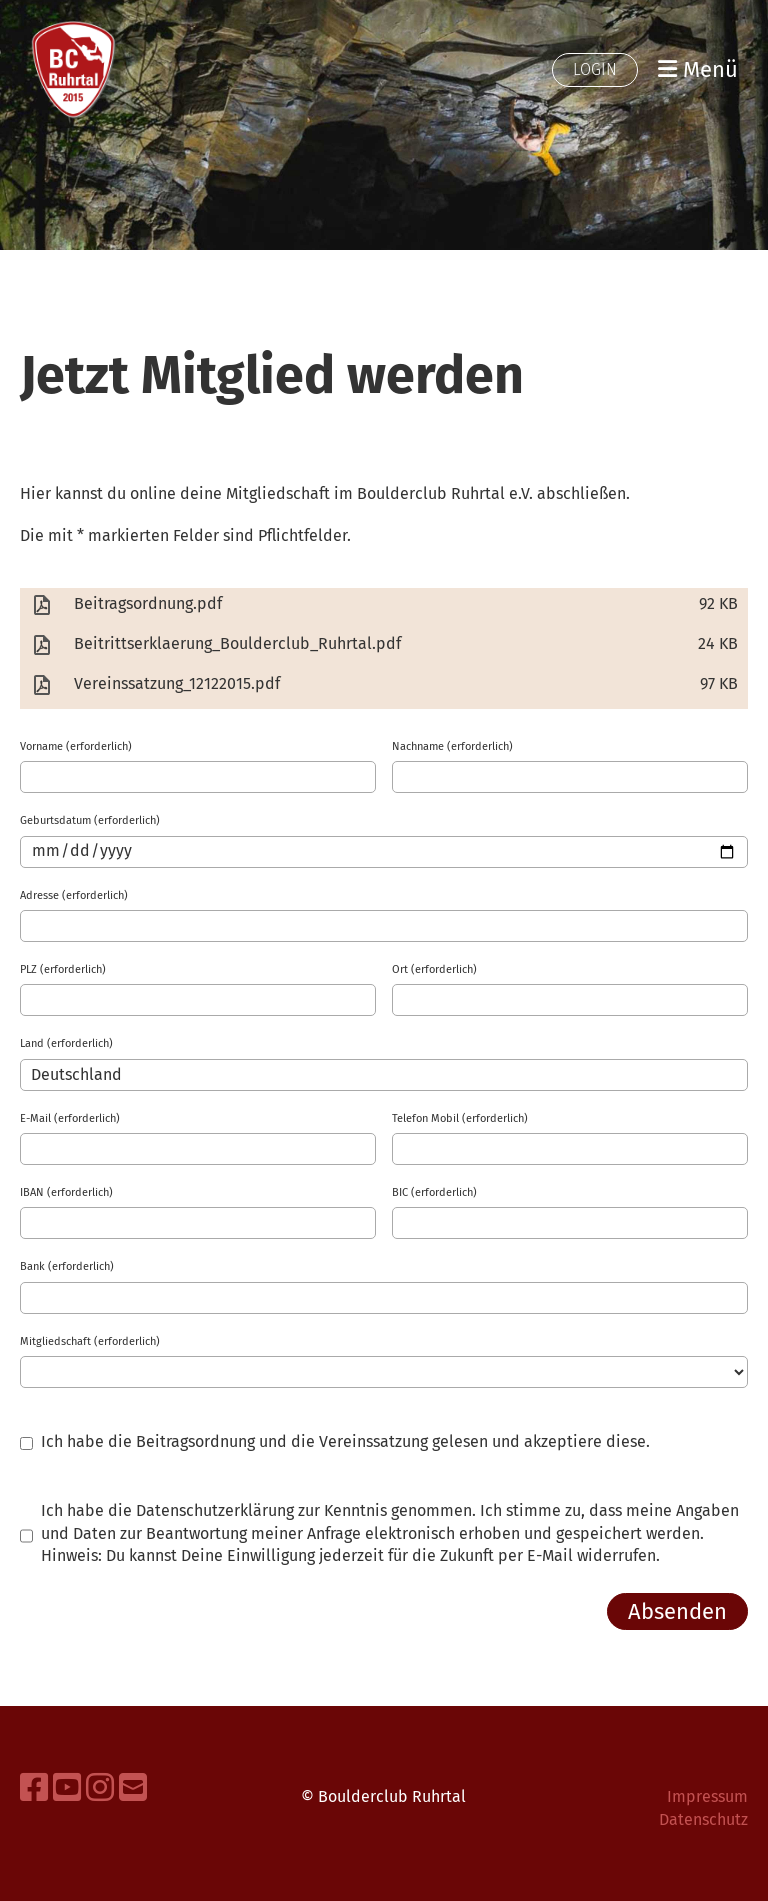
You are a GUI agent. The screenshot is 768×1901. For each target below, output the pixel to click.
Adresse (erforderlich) (74, 895)
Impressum (707, 1796)
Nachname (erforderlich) (452, 746)
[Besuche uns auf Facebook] (34, 1788)
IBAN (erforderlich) (66, 1192)
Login (595, 69)
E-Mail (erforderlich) (70, 1118)
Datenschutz (703, 1819)
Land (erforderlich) (66, 1043)
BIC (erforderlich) (434, 1192)
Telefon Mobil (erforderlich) (460, 1118)
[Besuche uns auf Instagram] (100, 1788)
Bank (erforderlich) (67, 1266)
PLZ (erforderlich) (63, 969)
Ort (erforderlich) (434, 969)
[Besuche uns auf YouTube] (67, 1788)
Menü (698, 69)
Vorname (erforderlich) (76, 746)
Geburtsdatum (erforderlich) (90, 820)
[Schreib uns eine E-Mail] (133, 1788)
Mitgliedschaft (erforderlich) (90, 1341)
